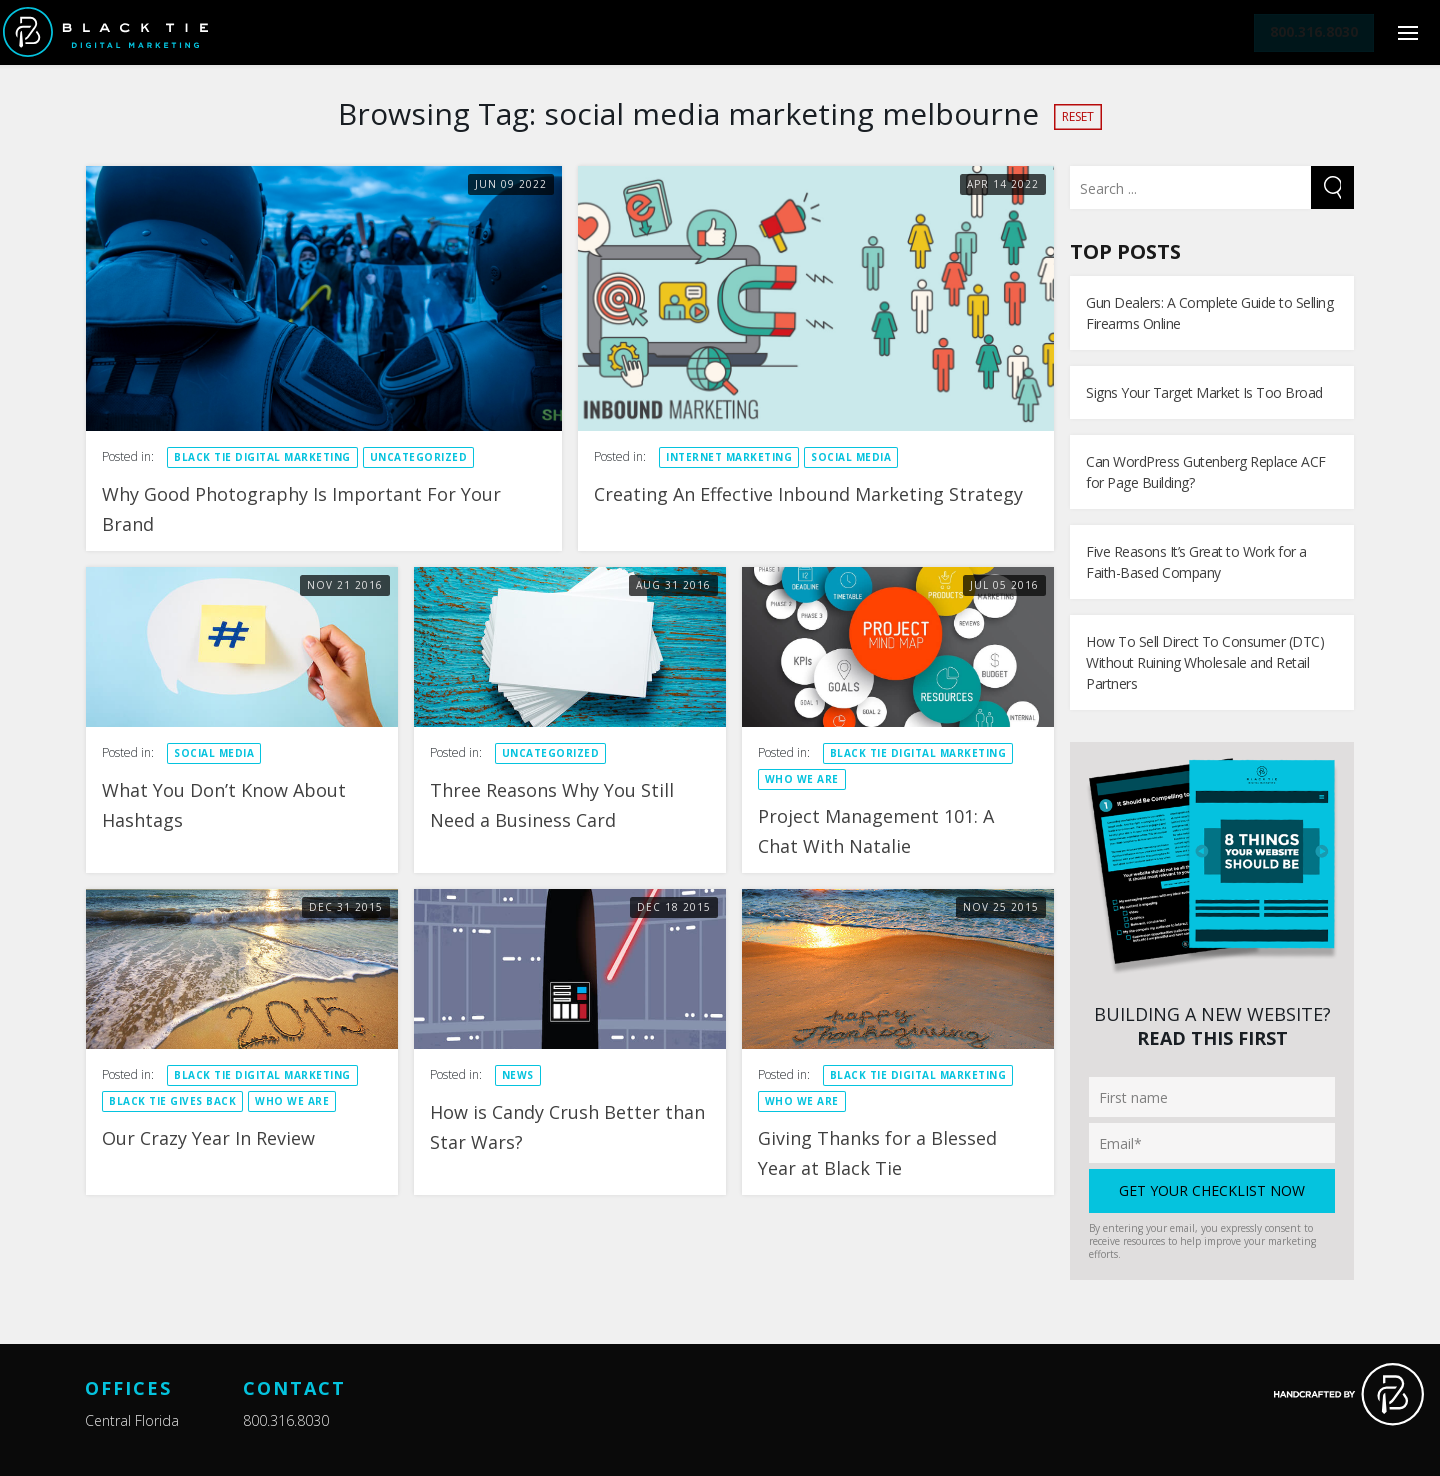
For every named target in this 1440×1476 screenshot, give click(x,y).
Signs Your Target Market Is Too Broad (1204, 392)
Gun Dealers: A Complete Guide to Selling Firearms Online (1209, 313)
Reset (1078, 116)
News (518, 1075)
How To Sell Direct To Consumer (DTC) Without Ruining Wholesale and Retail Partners (1205, 662)
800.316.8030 (286, 1420)
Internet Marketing (729, 457)
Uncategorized (419, 457)
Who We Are (802, 779)
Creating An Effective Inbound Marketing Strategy (808, 494)
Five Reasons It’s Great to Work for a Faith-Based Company (1196, 562)
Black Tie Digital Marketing (262, 457)
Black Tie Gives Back (172, 1101)
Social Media (851, 457)
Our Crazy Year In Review (208, 1138)
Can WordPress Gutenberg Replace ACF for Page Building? (1206, 472)
